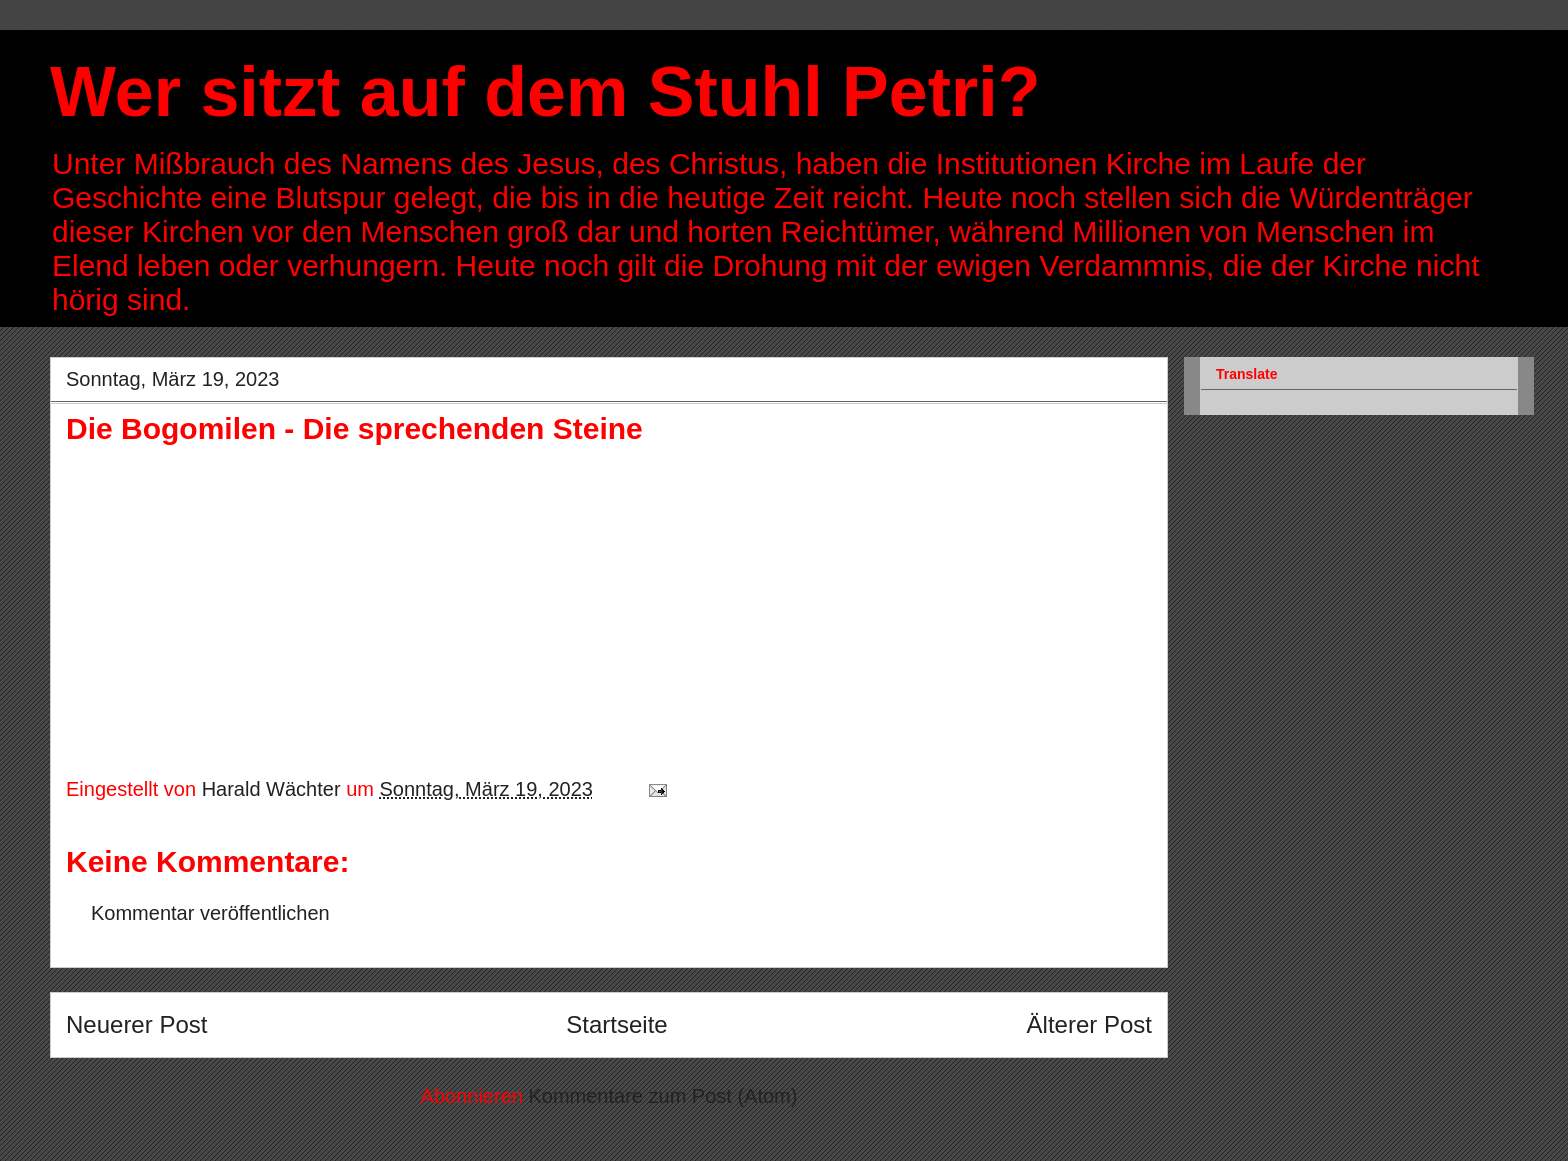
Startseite (616, 1024)
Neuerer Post (136, 1024)
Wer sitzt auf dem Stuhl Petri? (545, 92)
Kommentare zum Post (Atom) (662, 1096)
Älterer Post (1089, 1024)
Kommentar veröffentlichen (210, 913)
